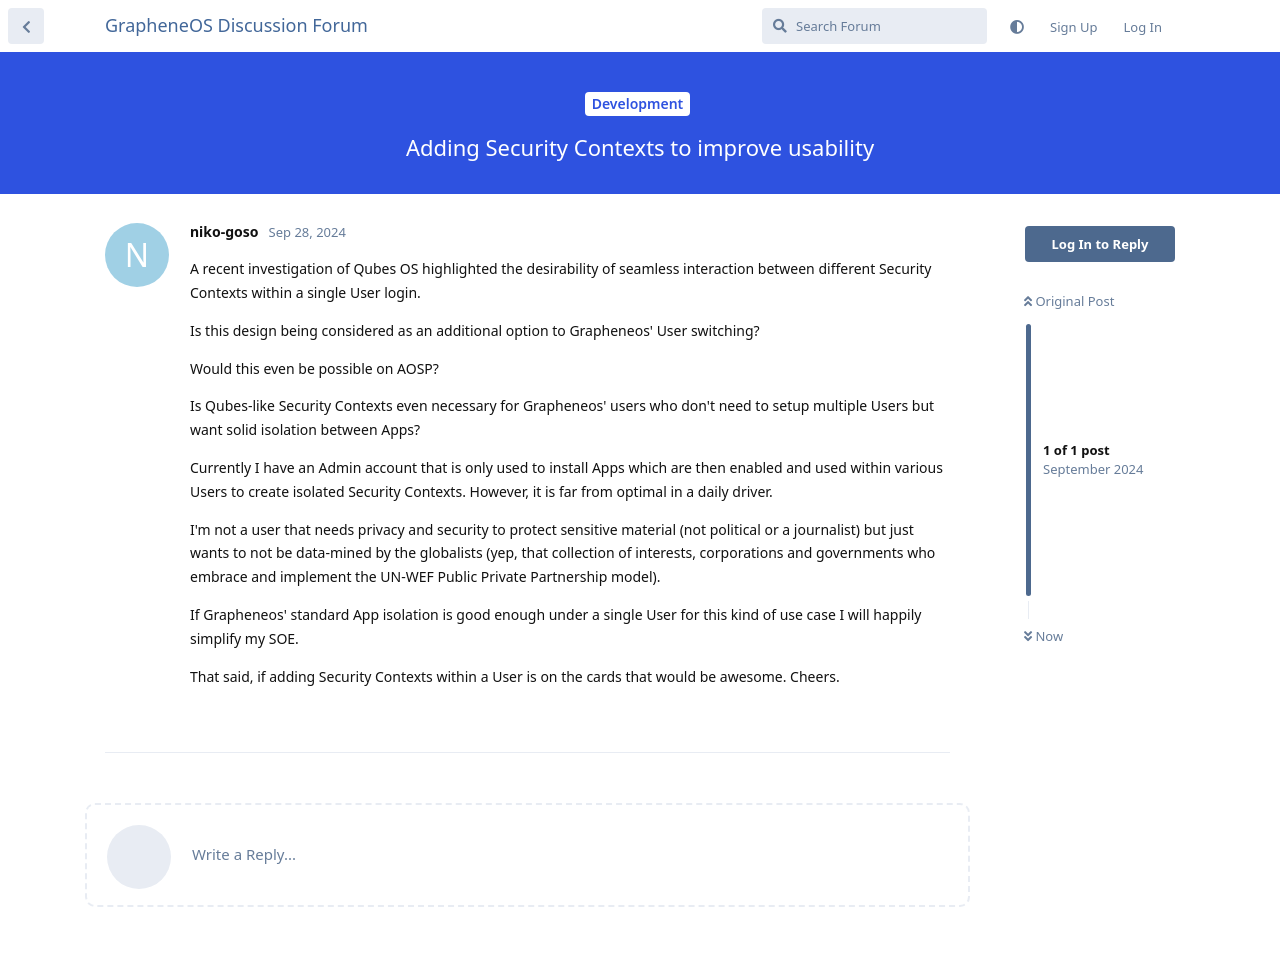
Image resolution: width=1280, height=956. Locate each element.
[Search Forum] (874, 26)
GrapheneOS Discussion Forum (236, 25)
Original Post (1069, 301)
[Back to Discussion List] (26, 26)
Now (1043, 636)
